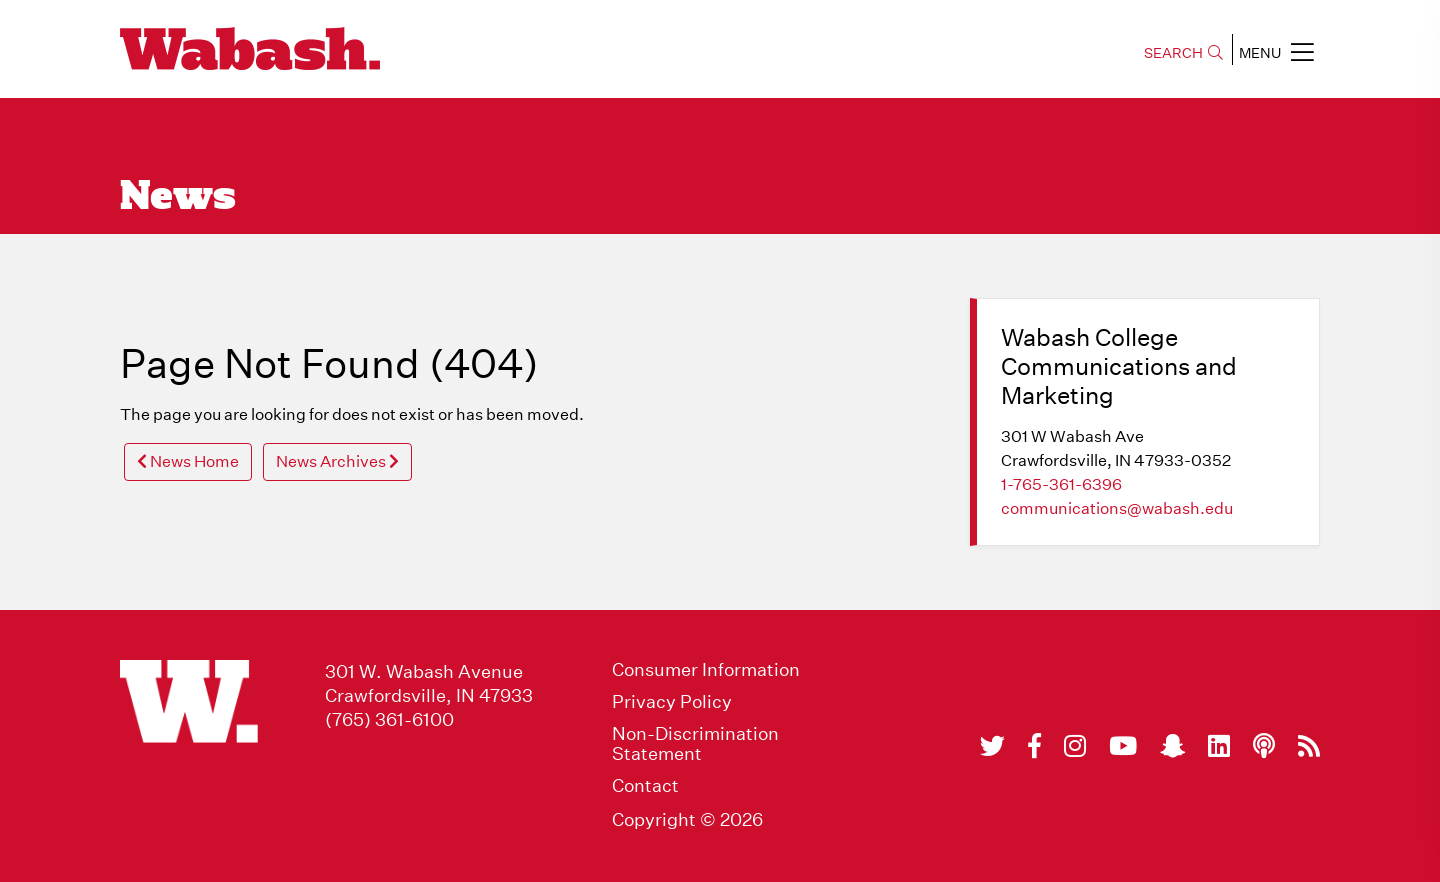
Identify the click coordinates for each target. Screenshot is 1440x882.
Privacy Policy (672, 702)
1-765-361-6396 (1061, 484)
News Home (188, 461)
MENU (1276, 52)
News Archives (337, 461)
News (178, 198)
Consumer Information (706, 670)
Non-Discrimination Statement (695, 744)
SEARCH (1183, 53)
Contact (645, 786)
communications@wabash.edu (1117, 508)
